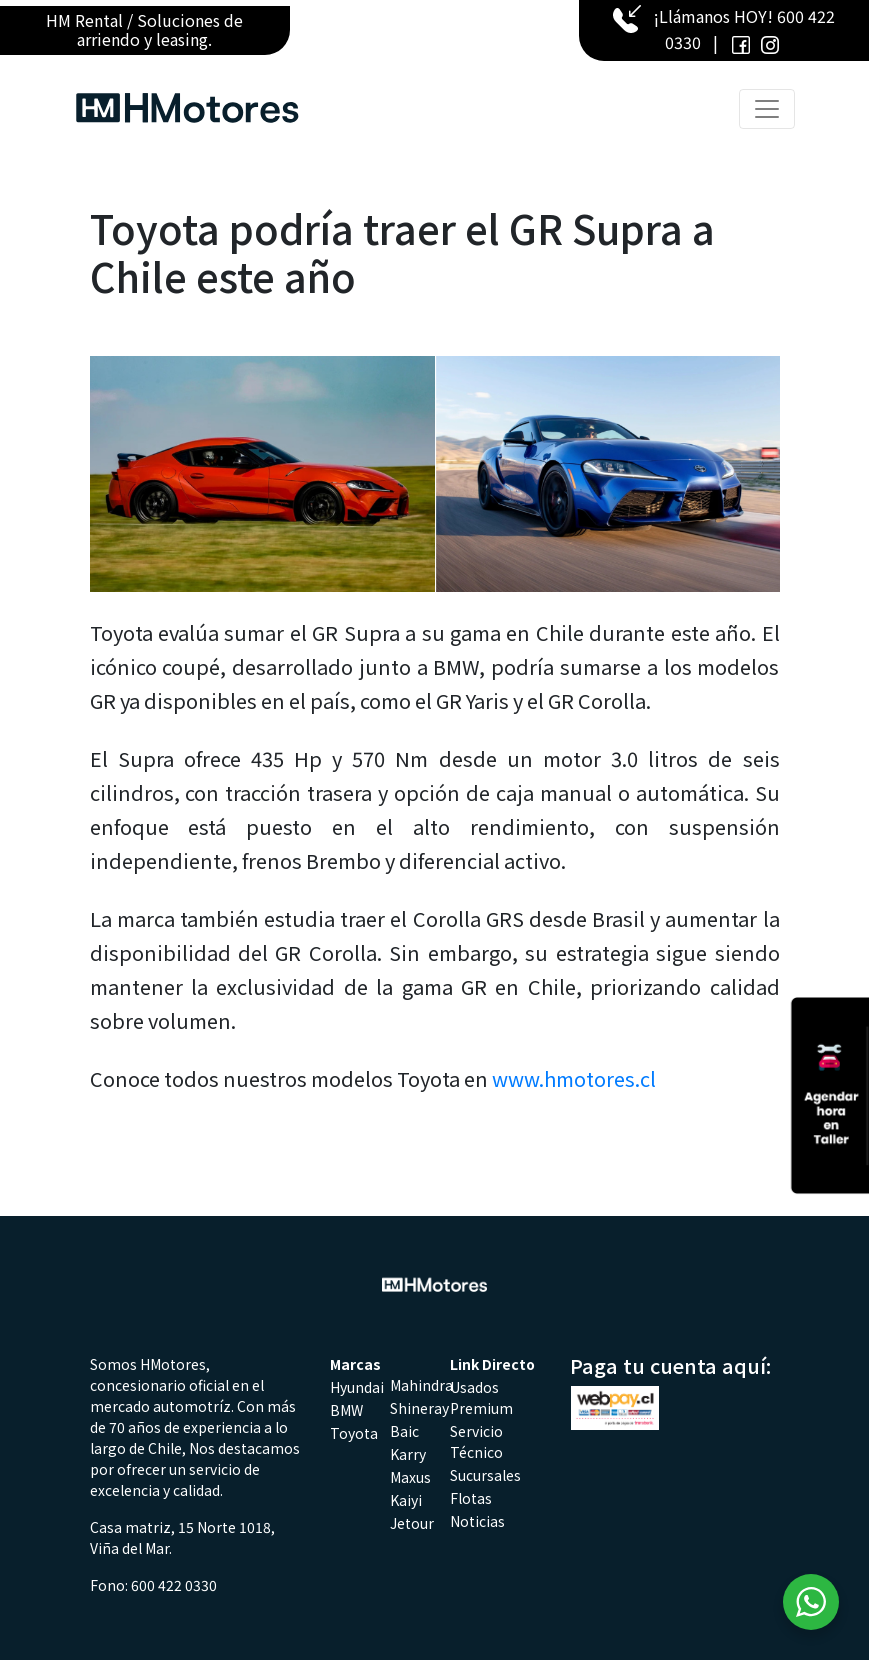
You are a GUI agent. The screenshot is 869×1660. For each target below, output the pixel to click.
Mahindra (421, 1385)
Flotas (471, 1498)
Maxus (410, 1477)
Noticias (477, 1521)
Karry (408, 1454)
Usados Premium (481, 1397)
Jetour (412, 1523)
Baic (404, 1431)
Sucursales (485, 1475)
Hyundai (357, 1387)
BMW (346, 1410)
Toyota (354, 1433)
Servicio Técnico (476, 1441)
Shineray (419, 1408)
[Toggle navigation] (767, 109)
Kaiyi (406, 1500)
